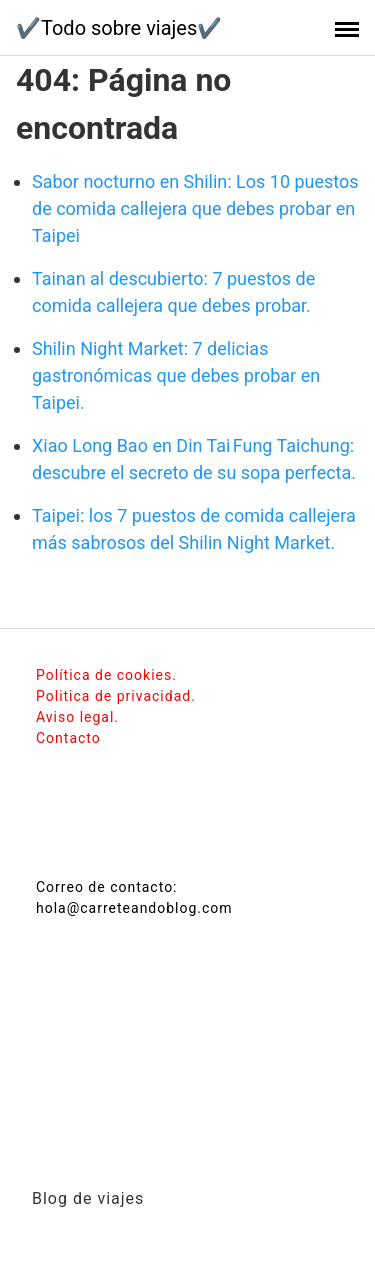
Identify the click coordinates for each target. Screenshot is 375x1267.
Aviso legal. (77, 717)
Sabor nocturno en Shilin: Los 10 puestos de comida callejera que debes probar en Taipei (195, 208)
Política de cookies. (106, 675)
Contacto (68, 738)
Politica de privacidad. (116, 696)
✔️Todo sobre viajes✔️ (119, 28)
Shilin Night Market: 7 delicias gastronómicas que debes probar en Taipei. (176, 375)
